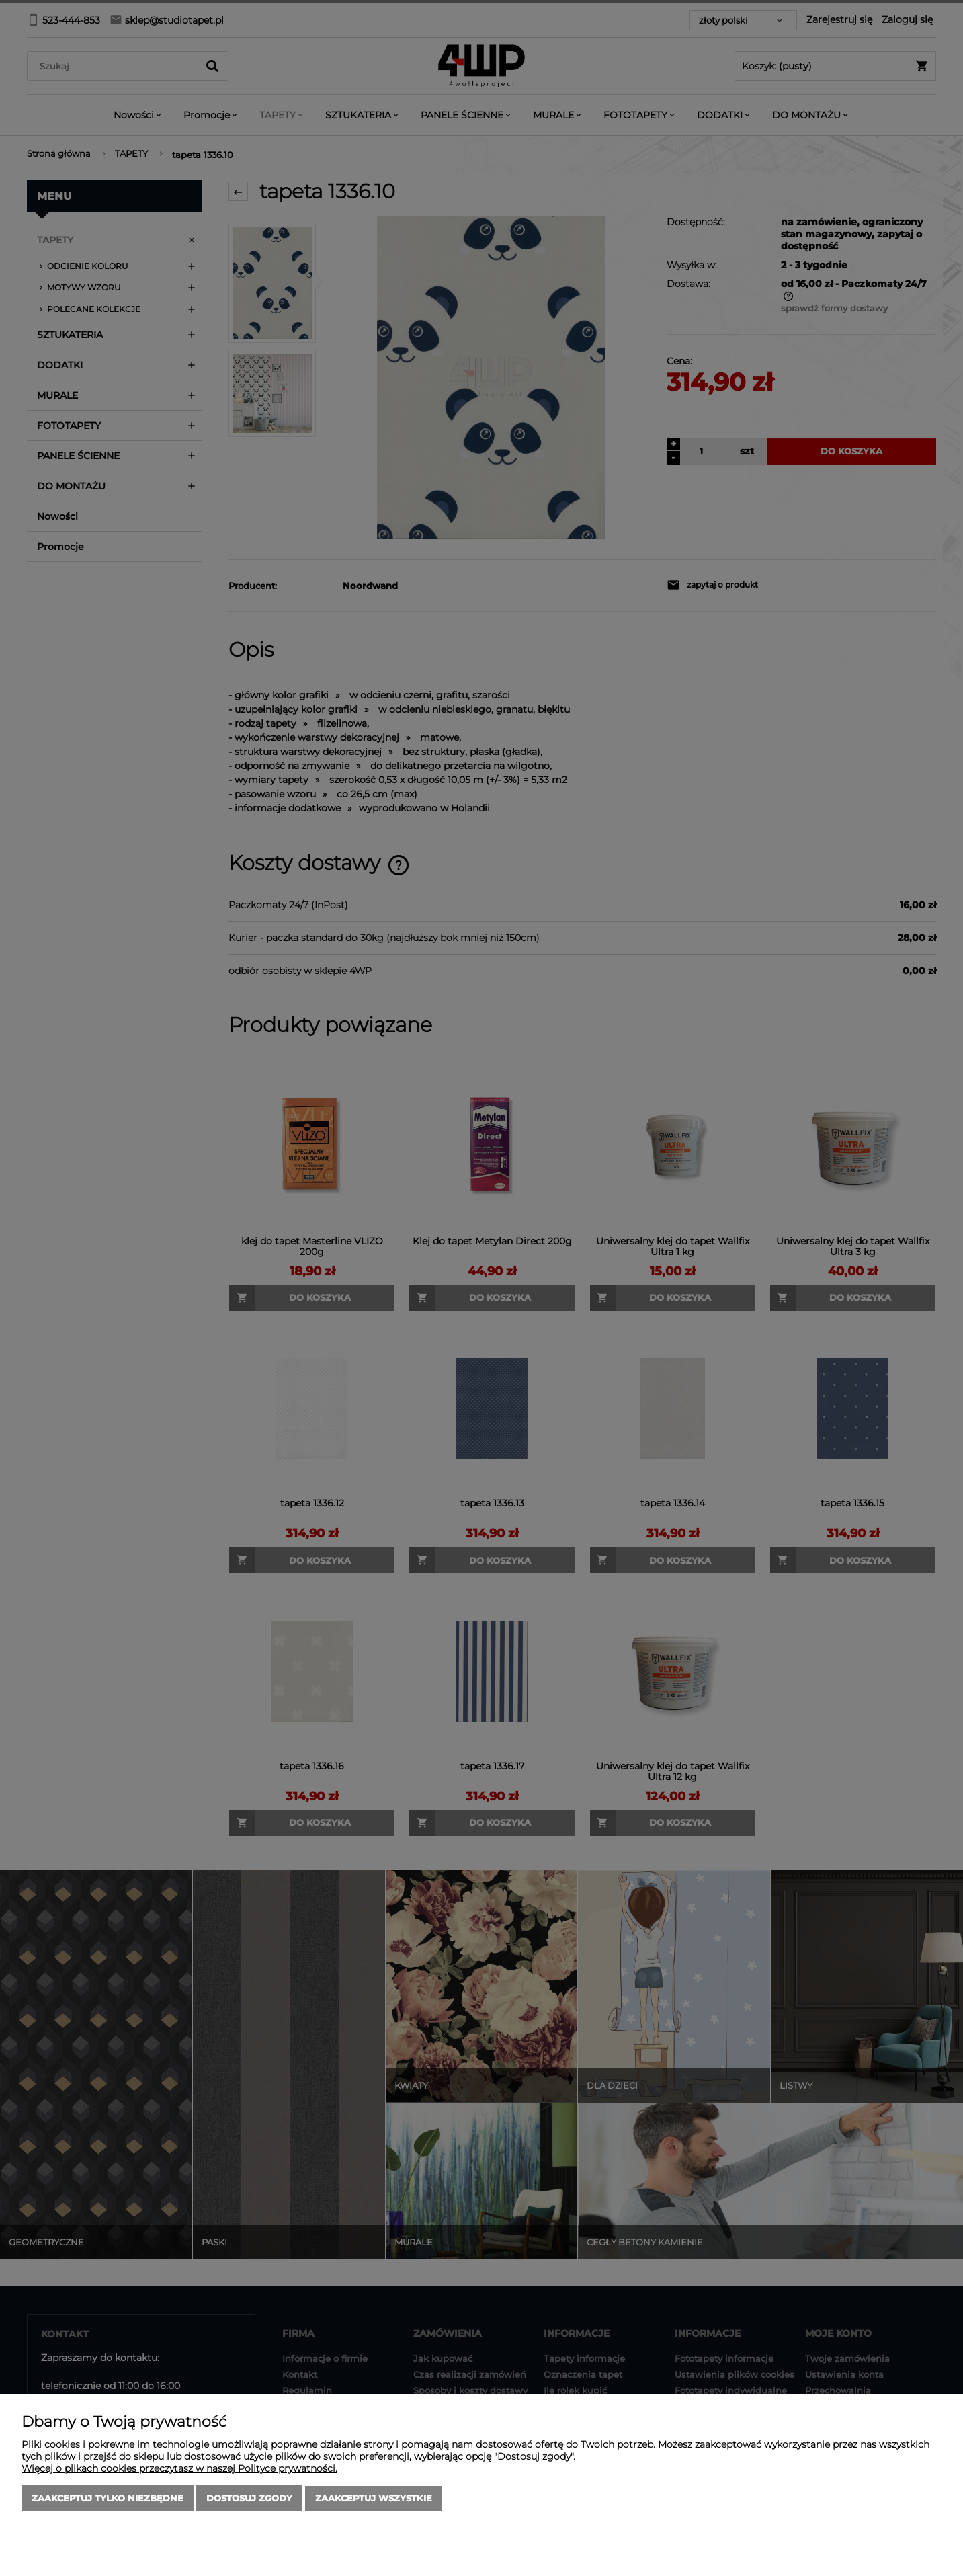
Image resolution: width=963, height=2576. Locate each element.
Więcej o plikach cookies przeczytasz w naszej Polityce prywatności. (179, 2469)
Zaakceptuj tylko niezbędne (107, 2498)
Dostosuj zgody (249, 2498)
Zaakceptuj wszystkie (373, 2498)
